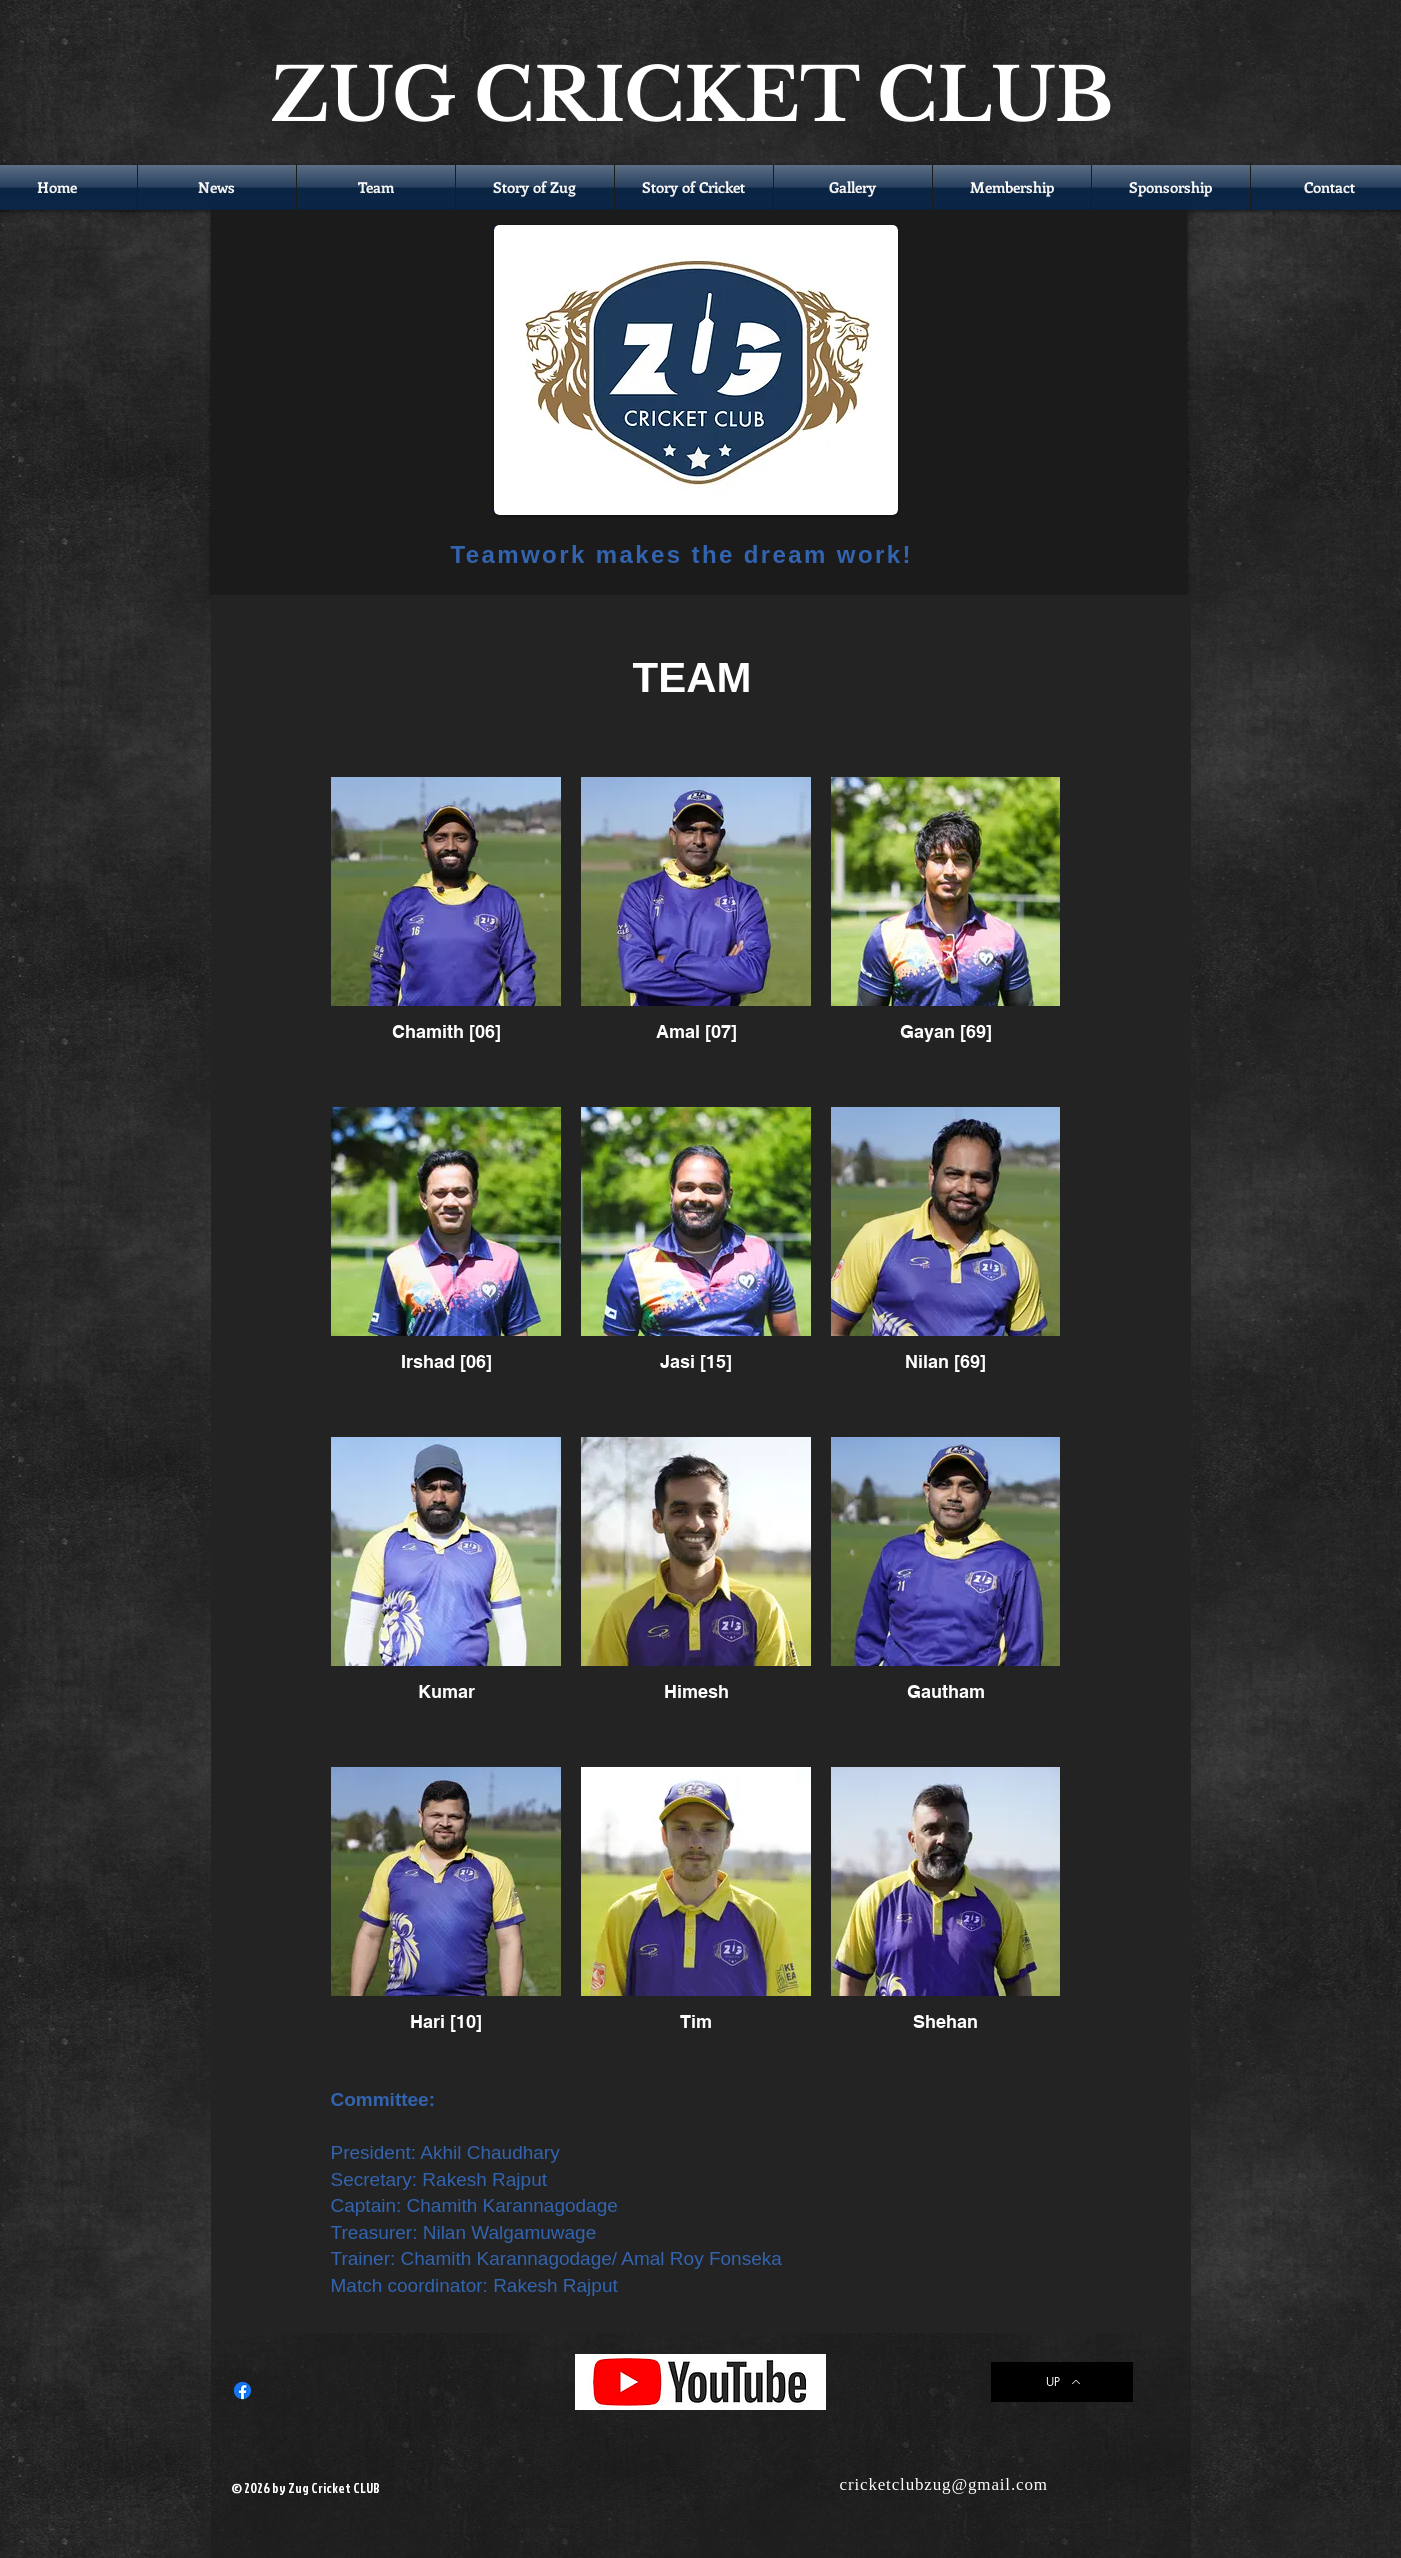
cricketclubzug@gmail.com (944, 2484)
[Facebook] (242, 2390)
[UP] (1062, 2382)
